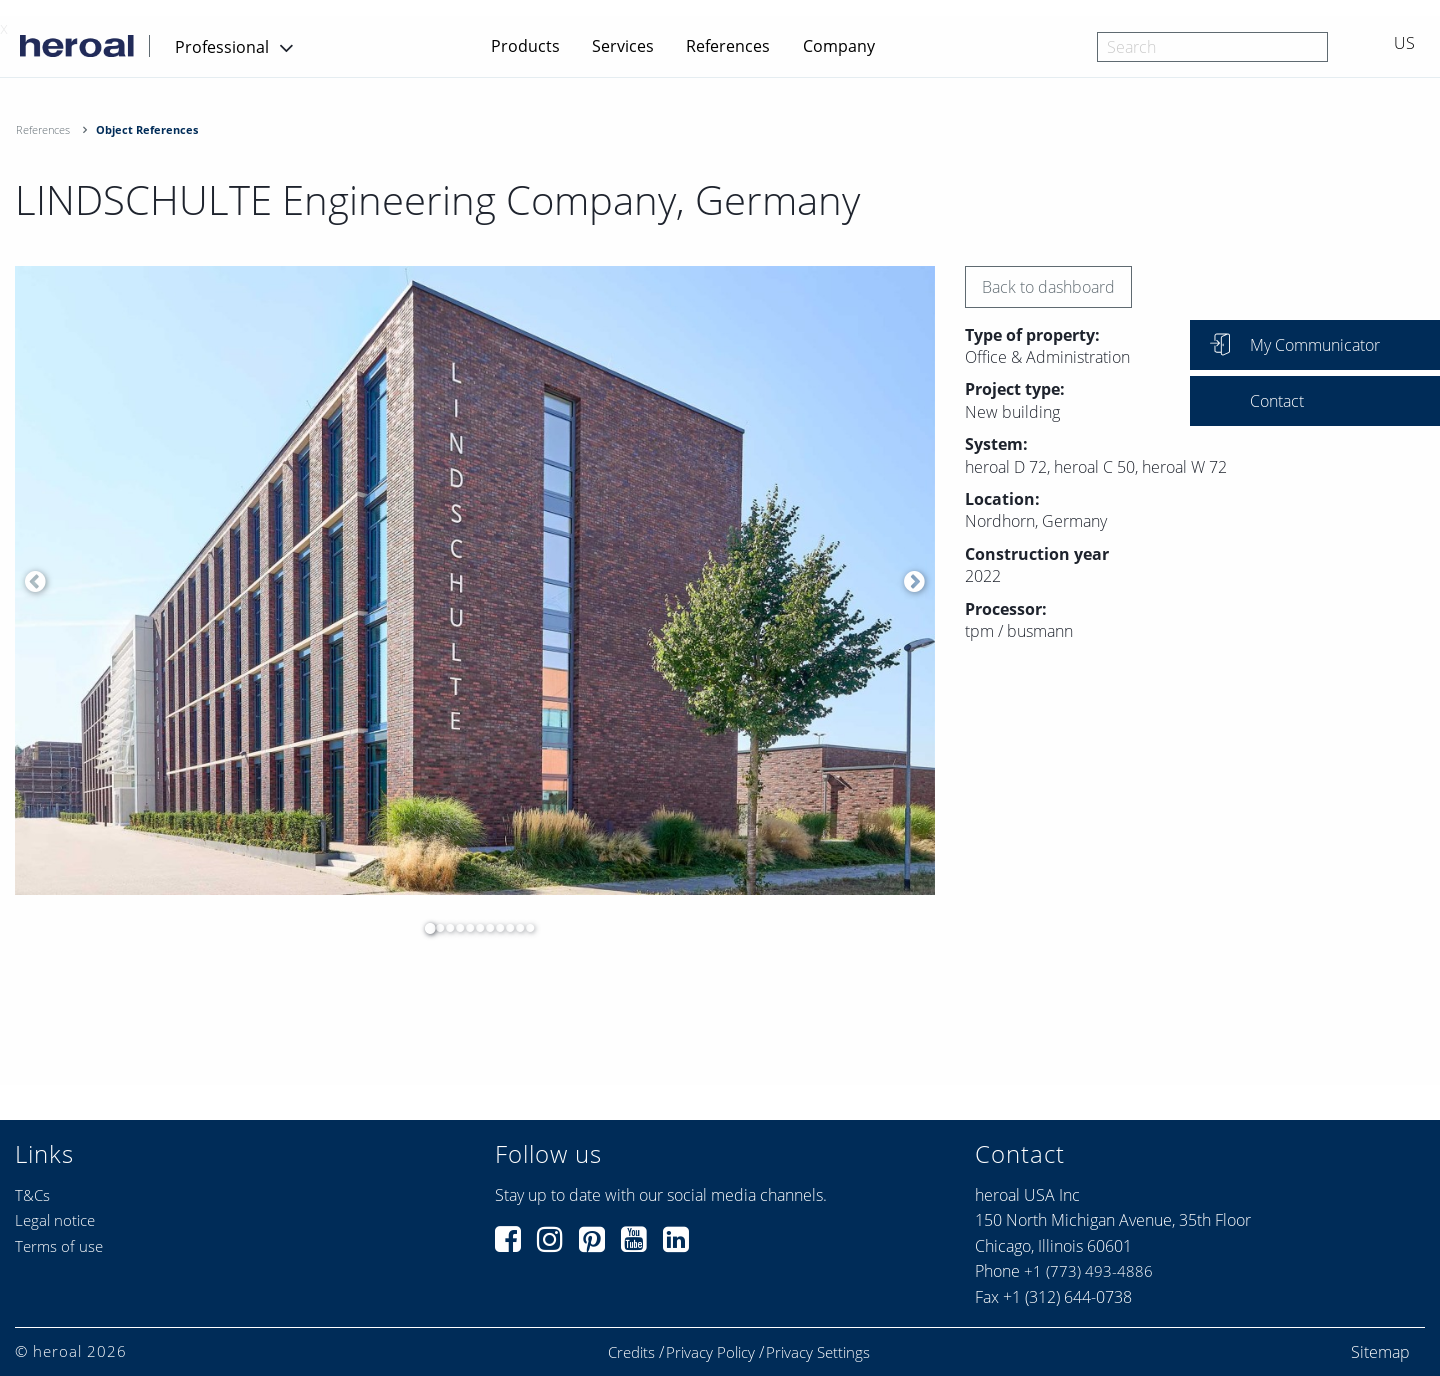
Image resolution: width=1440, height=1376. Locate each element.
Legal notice (55, 1220)
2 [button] (435, 928)
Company (839, 46)
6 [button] (475, 928)
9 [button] (505, 928)
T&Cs (32, 1195)
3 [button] (445, 928)
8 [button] (495, 928)
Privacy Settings (818, 1352)
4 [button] (455, 928)
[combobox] (1212, 47)
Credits (631, 1352)
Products (525, 46)
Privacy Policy (710, 1352)
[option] (475, 580)
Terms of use (59, 1246)
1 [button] (425, 928)
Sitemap (1380, 1352)
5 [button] (465, 928)
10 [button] (515, 928)
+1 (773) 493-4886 (1088, 1271)
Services (623, 46)
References (728, 46)
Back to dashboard (1048, 287)
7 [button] (485, 928)
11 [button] (525, 928)
